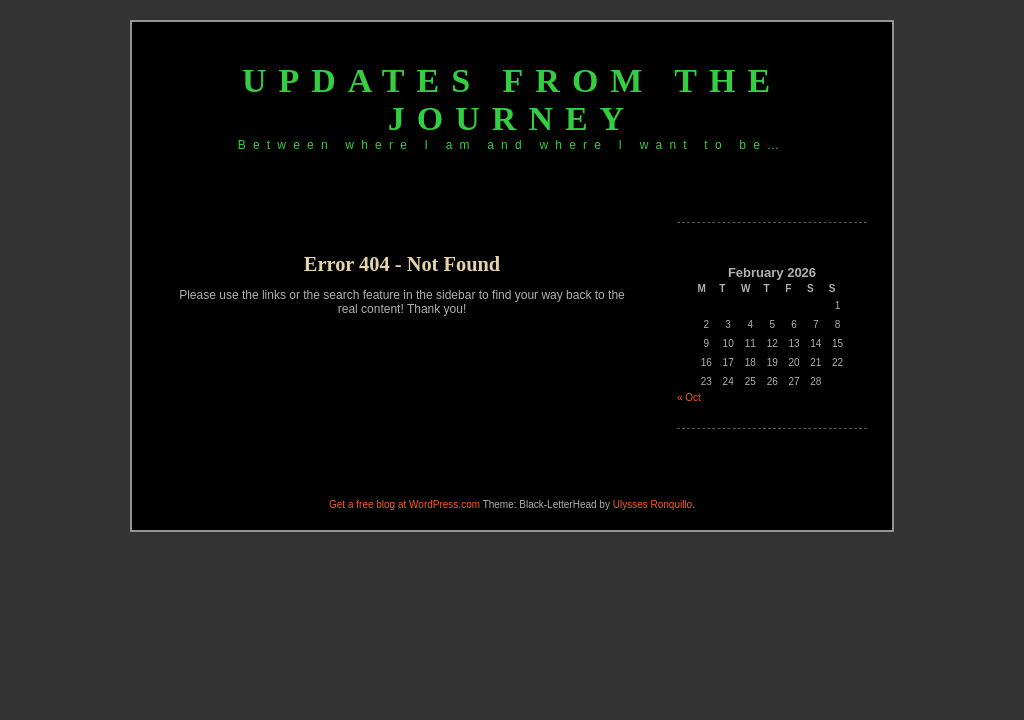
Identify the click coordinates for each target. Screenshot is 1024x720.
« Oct (689, 397)
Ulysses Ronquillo (652, 504)
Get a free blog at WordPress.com (404, 504)
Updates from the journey (512, 99)
